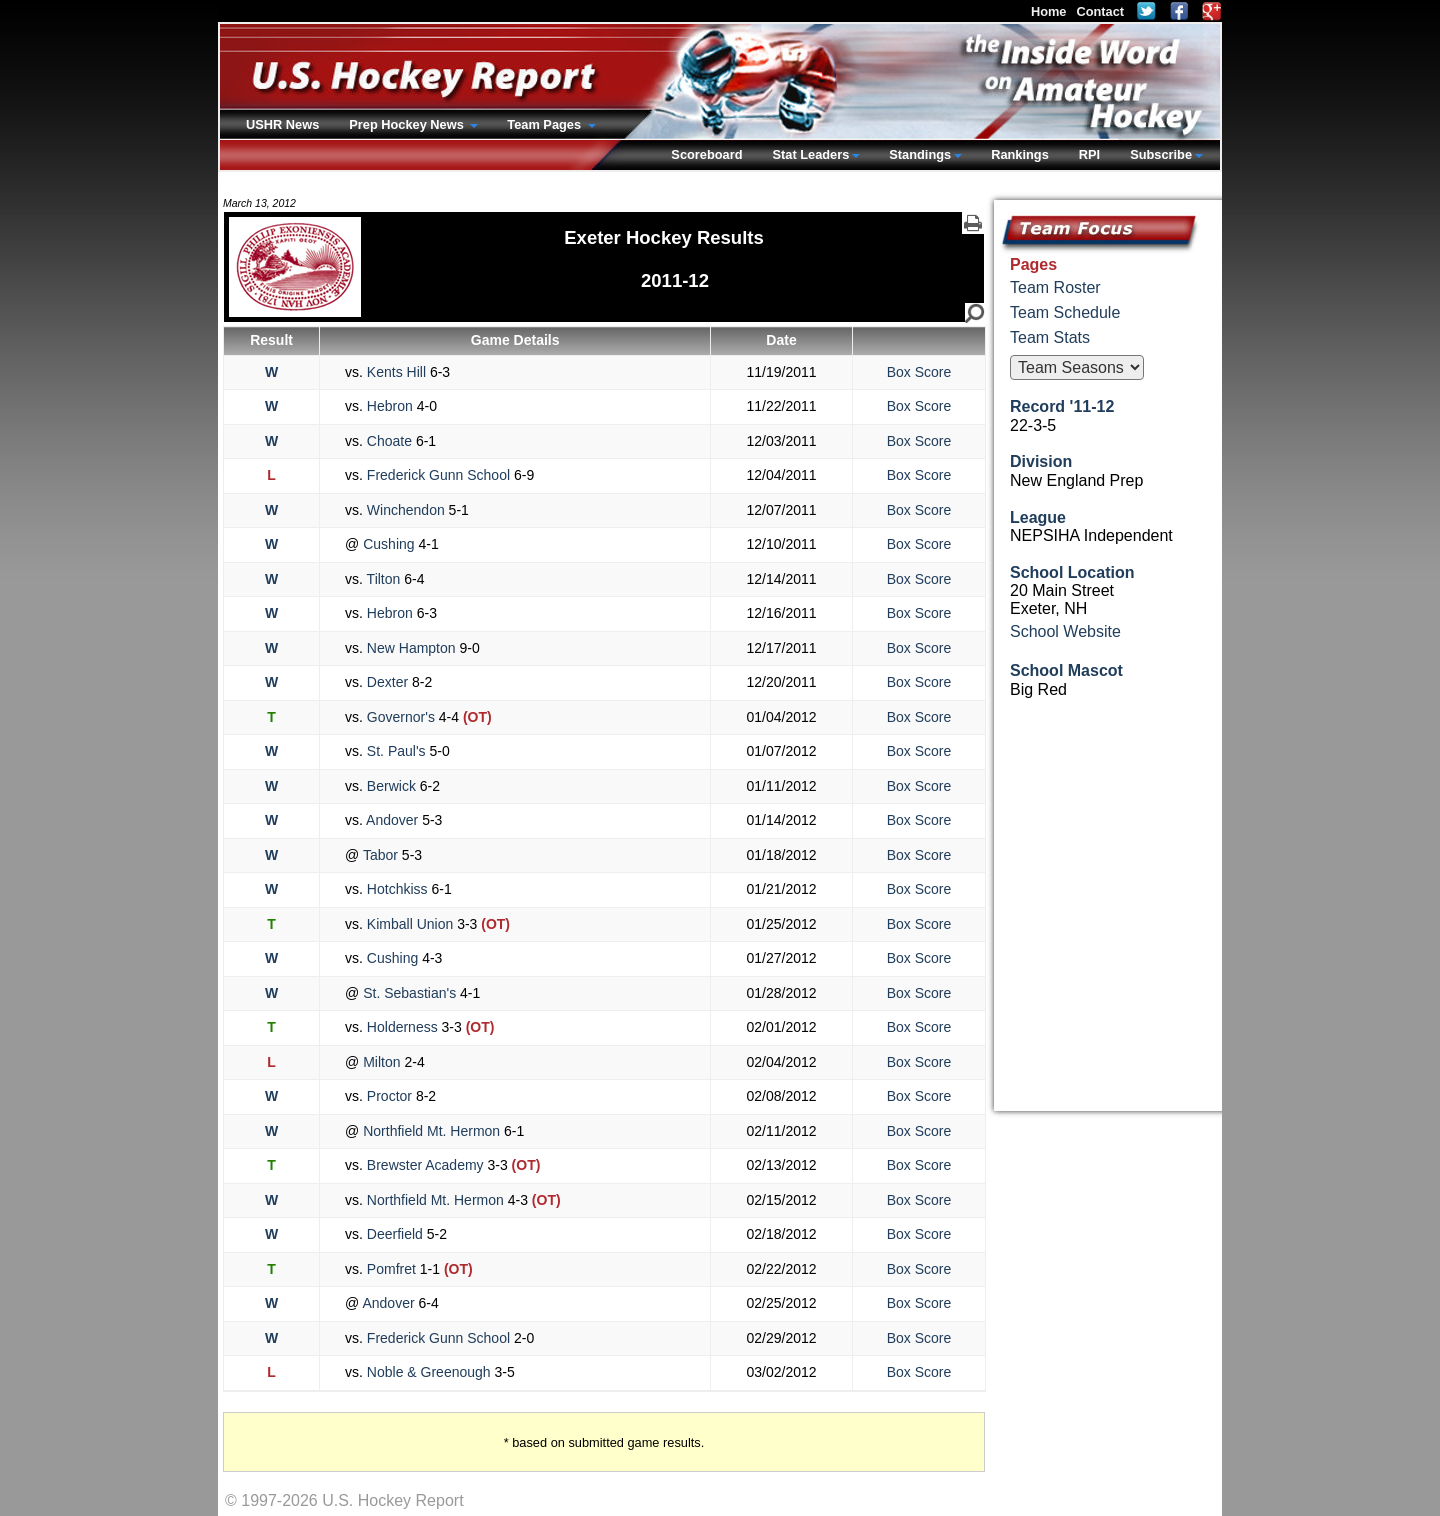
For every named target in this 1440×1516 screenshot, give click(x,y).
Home (1049, 11)
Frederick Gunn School (438, 475)
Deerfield (395, 1234)
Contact (1100, 11)
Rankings (1020, 154)
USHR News (282, 124)
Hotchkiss (397, 889)
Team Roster (1055, 287)
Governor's (401, 717)
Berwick (391, 786)
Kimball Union (410, 924)
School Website (1065, 631)
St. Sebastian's (409, 993)
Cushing (388, 544)
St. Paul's (396, 751)
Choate (389, 441)
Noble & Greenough (429, 1372)
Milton (381, 1062)
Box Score (919, 372)
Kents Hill (396, 372)
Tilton (383, 579)
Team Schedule (1065, 312)
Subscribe (1161, 154)
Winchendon (406, 510)
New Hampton (411, 648)
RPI (1089, 154)
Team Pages (545, 124)
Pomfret (391, 1269)
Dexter (387, 682)
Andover (392, 820)
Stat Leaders (810, 154)
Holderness (402, 1027)
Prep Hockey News (408, 124)
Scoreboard (706, 154)
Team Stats (1050, 337)
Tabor (380, 855)
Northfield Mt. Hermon (431, 1131)
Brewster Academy (425, 1165)
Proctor (389, 1096)
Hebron (390, 406)
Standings (920, 154)
